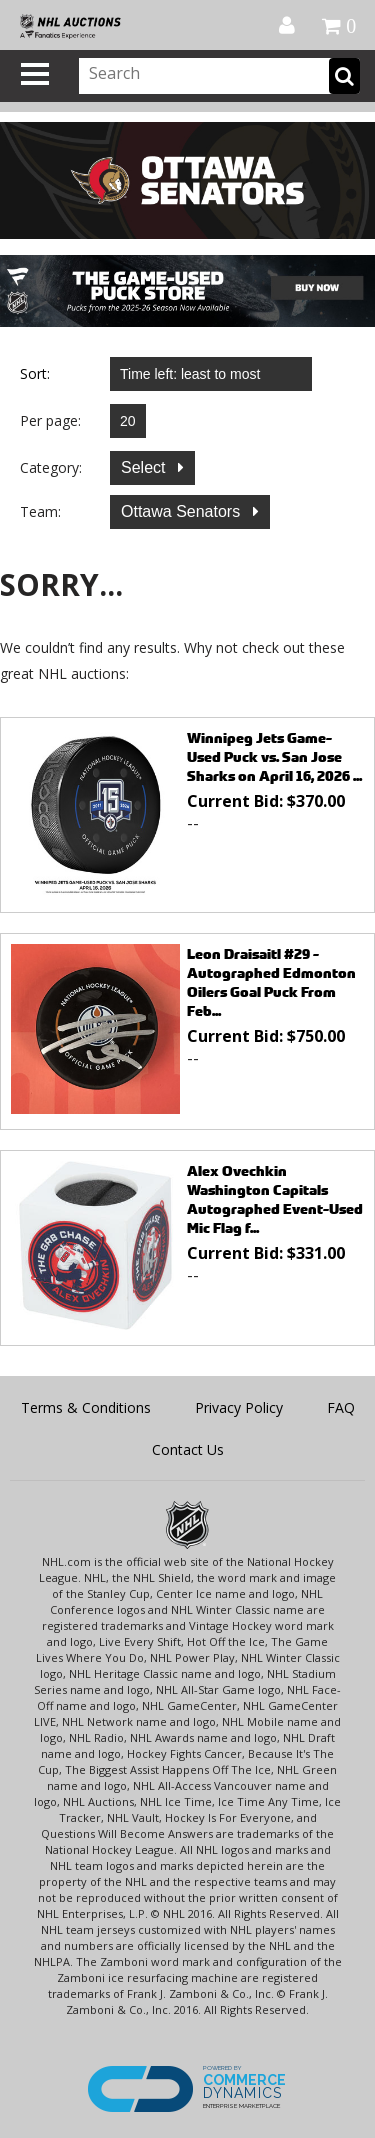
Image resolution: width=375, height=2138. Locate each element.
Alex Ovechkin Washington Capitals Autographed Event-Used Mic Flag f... (275, 1199)
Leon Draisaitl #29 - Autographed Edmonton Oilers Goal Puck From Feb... (271, 982)
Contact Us (188, 1449)
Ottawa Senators (183, 511)
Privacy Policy (239, 1407)
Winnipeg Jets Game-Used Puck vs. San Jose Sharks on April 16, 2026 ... (274, 756)
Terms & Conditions (86, 1407)
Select (145, 467)
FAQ (341, 1407)
